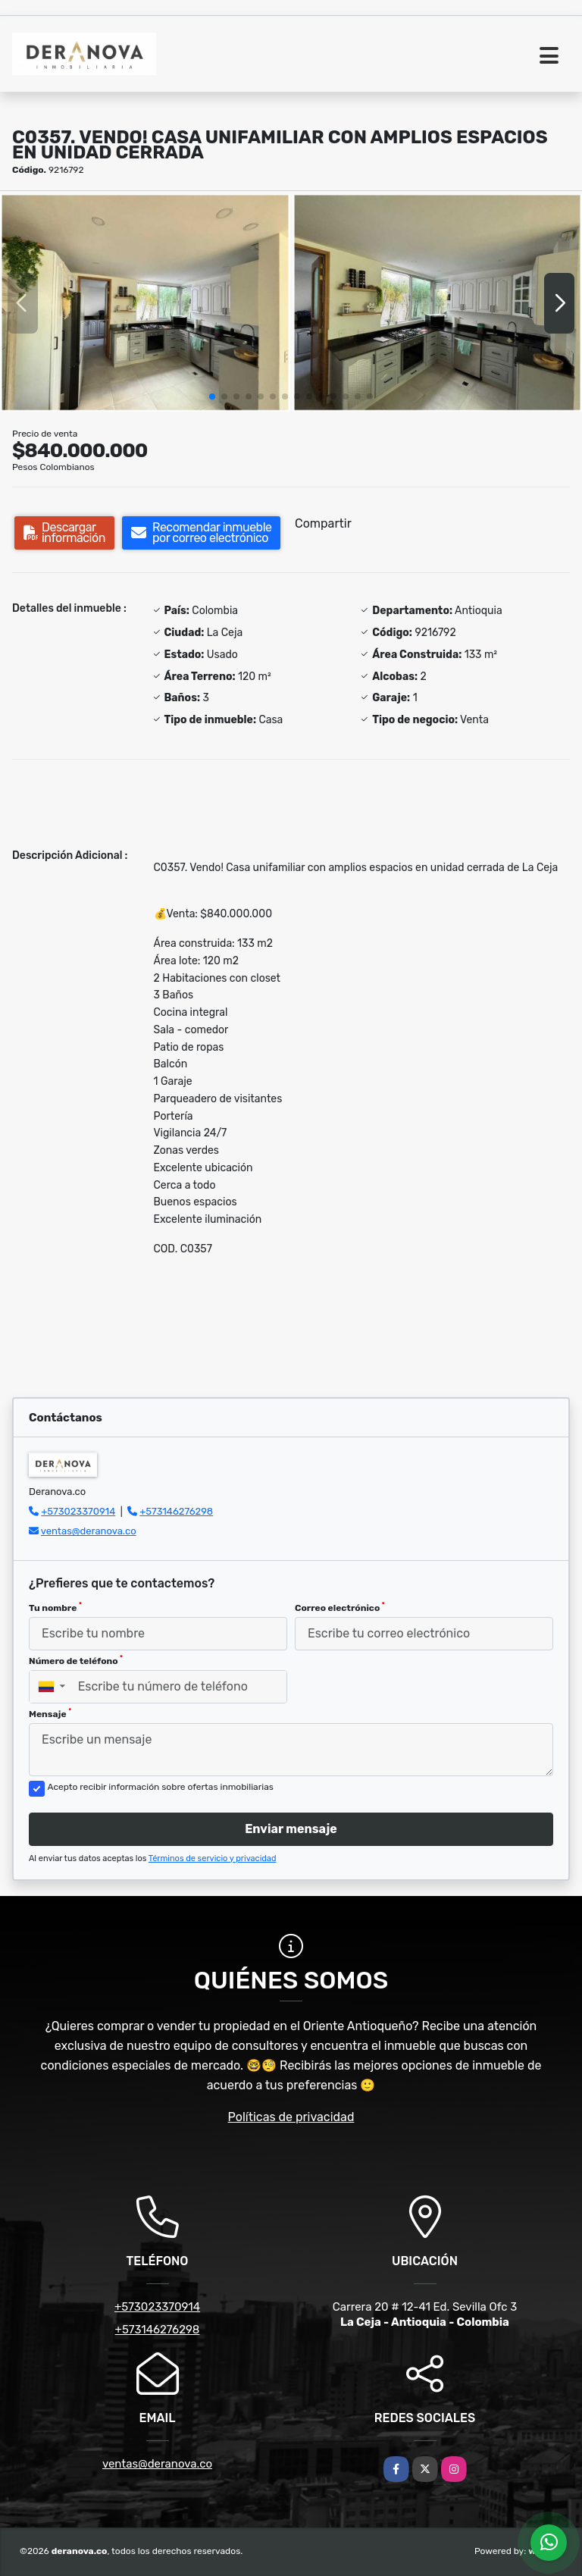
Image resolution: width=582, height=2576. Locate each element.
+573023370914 (78, 1511)
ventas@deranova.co (88, 1531)
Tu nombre (55, 1607)
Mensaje (50, 1713)
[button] (212, 396)
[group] (145, 303)
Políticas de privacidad (291, 2117)
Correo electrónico (340, 1607)
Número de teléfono (76, 1660)
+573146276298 (176, 1511)
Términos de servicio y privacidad (213, 1858)
